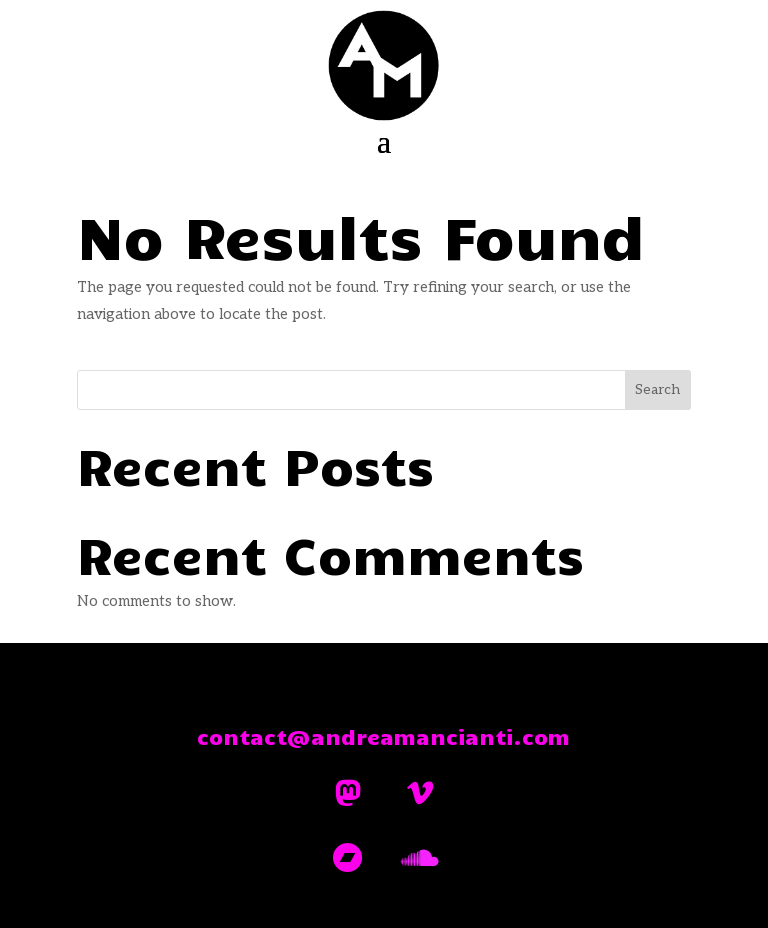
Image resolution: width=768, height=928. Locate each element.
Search (657, 389)
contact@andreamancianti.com (383, 736)
